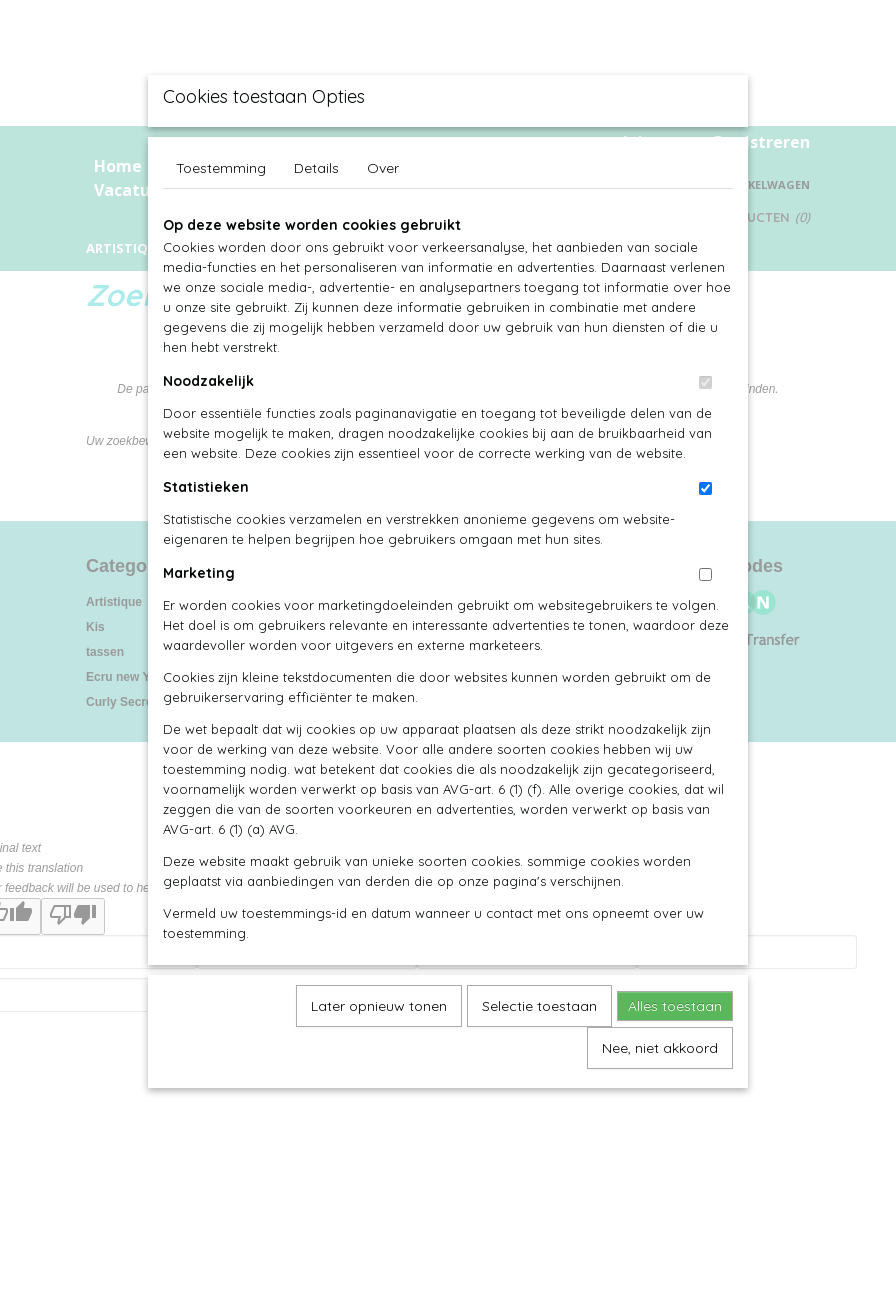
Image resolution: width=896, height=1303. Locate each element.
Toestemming (221, 168)
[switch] (705, 382)
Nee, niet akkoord (660, 1048)
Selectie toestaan (539, 1006)
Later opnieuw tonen (379, 1006)
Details (316, 168)
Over (383, 168)
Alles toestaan (675, 1006)
